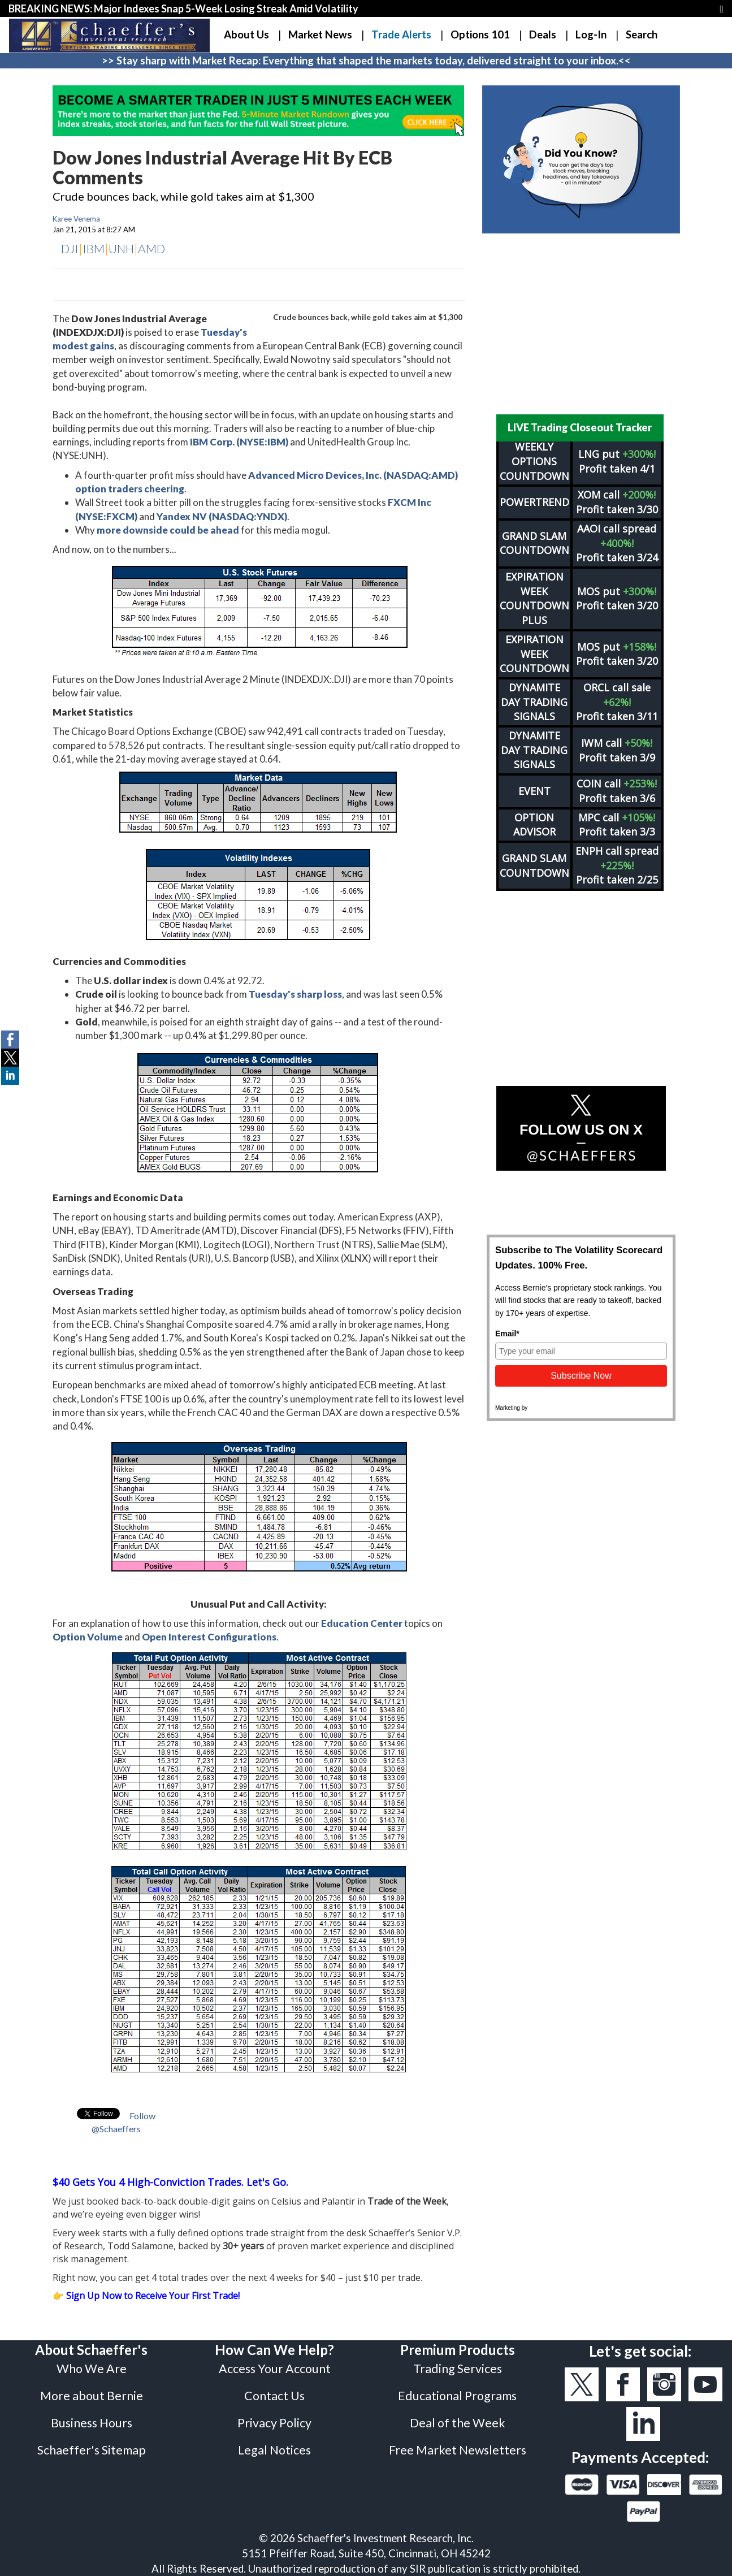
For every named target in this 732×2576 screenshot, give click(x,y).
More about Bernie (91, 2395)
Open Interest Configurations (209, 1637)
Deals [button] (542, 34)
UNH (121, 248)
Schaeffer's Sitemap (91, 2450)
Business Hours (91, 2422)
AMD (151, 248)
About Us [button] (246, 34)
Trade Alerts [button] (401, 34)
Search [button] (641, 34)
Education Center (361, 1623)
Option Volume (88, 1637)
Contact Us (274, 2395)
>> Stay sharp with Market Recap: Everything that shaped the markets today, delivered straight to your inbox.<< (366, 60)
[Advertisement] (581, 324)
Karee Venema (76, 218)
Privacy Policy (274, 2422)
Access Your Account (275, 2368)
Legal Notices (274, 2450)
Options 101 (480, 34)
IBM (94, 248)
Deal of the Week (457, 2422)
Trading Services (457, 2368)
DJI (70, 248)
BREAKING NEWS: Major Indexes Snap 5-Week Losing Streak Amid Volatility (183, 8)
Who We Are (92, 2368)
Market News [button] (320, 34)
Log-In (591, 34)
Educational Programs (457, 2395)
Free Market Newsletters (457, 2450)
